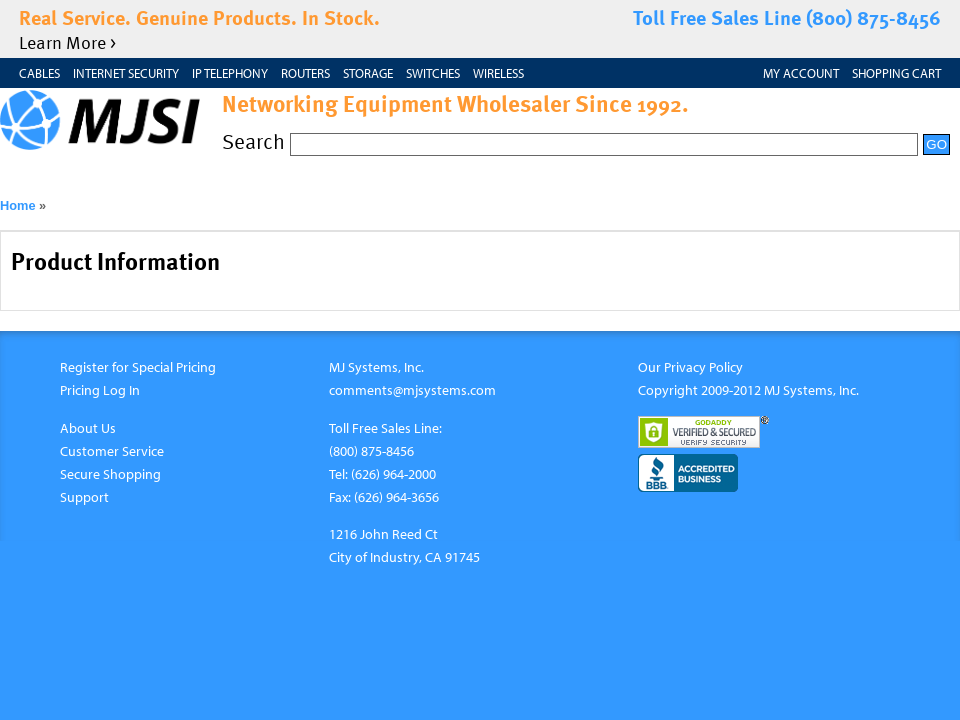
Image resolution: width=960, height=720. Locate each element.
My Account (801, 73)
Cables (39, 73)
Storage (368, 73)
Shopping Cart (896, 73)
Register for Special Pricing (138, 366)
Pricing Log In (100, 389)
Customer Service (112, 450)
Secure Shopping (110, 473)
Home (18, 205)
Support (84, 496)
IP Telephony (230, 73)
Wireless (498, 73)
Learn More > (67, 41)
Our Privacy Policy (690, 366)
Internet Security (126, 73)
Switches (433, 73)
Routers (305, 73)
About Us (88, 427)
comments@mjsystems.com (412, 389)
